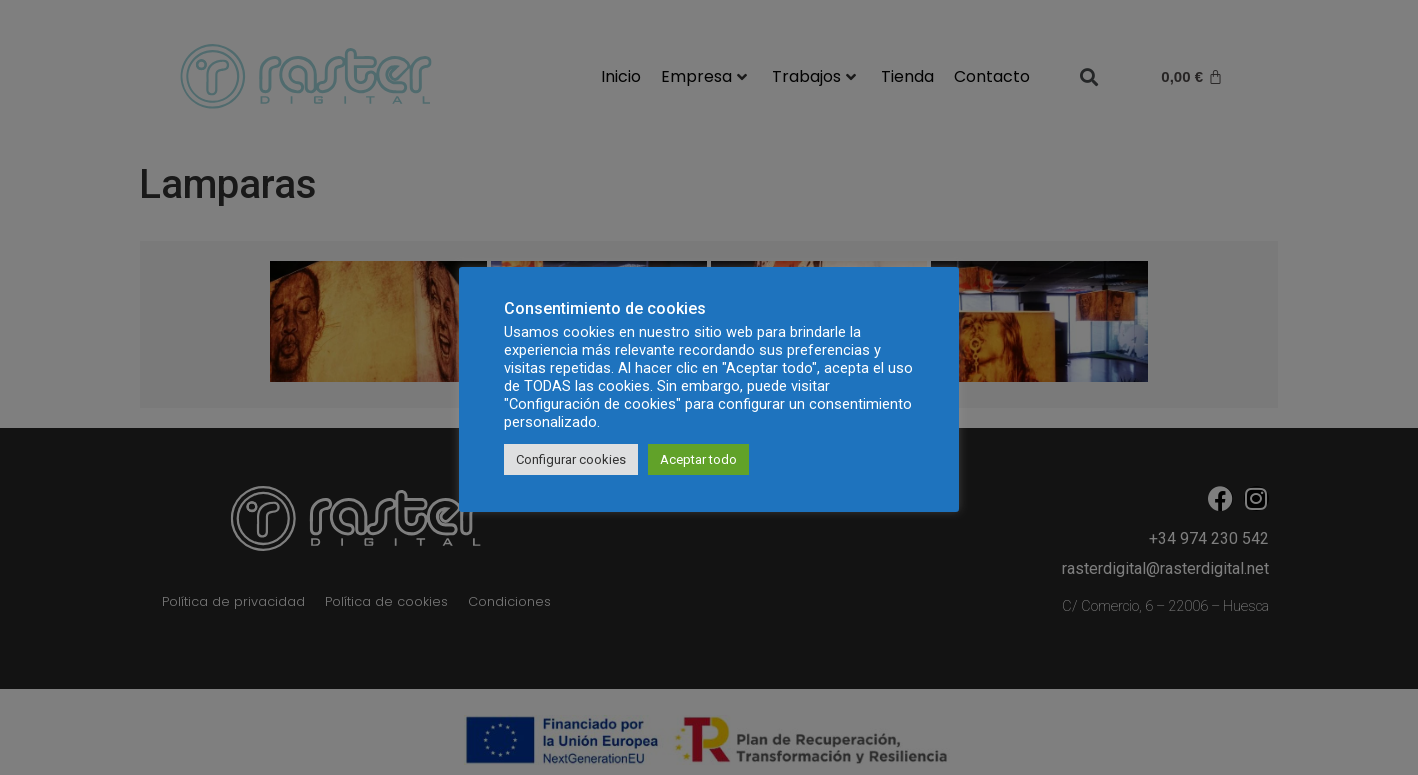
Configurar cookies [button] (571, 459)
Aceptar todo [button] (698, 459)
